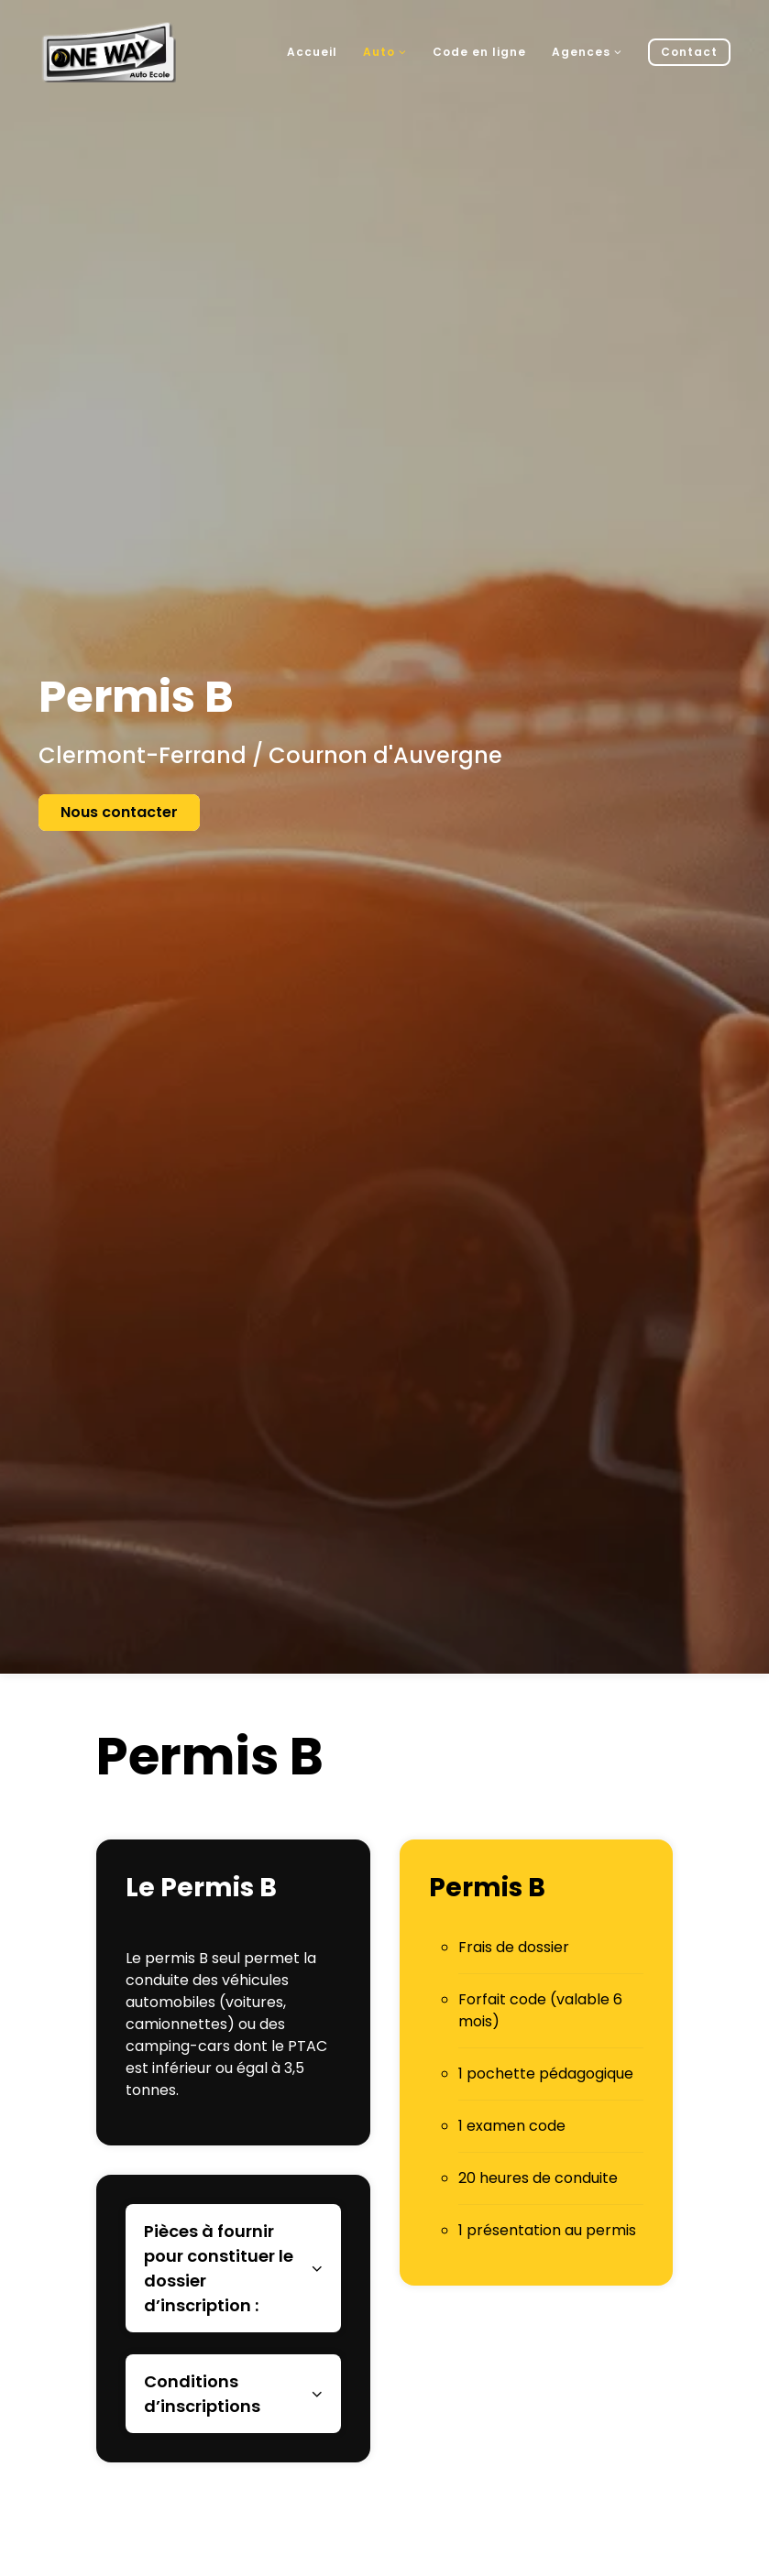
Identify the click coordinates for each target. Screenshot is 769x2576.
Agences (587, 52)
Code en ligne (479, 52)
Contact (689, 52)
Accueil (312, 52)
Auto (385, 52)
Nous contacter (119, 812)
